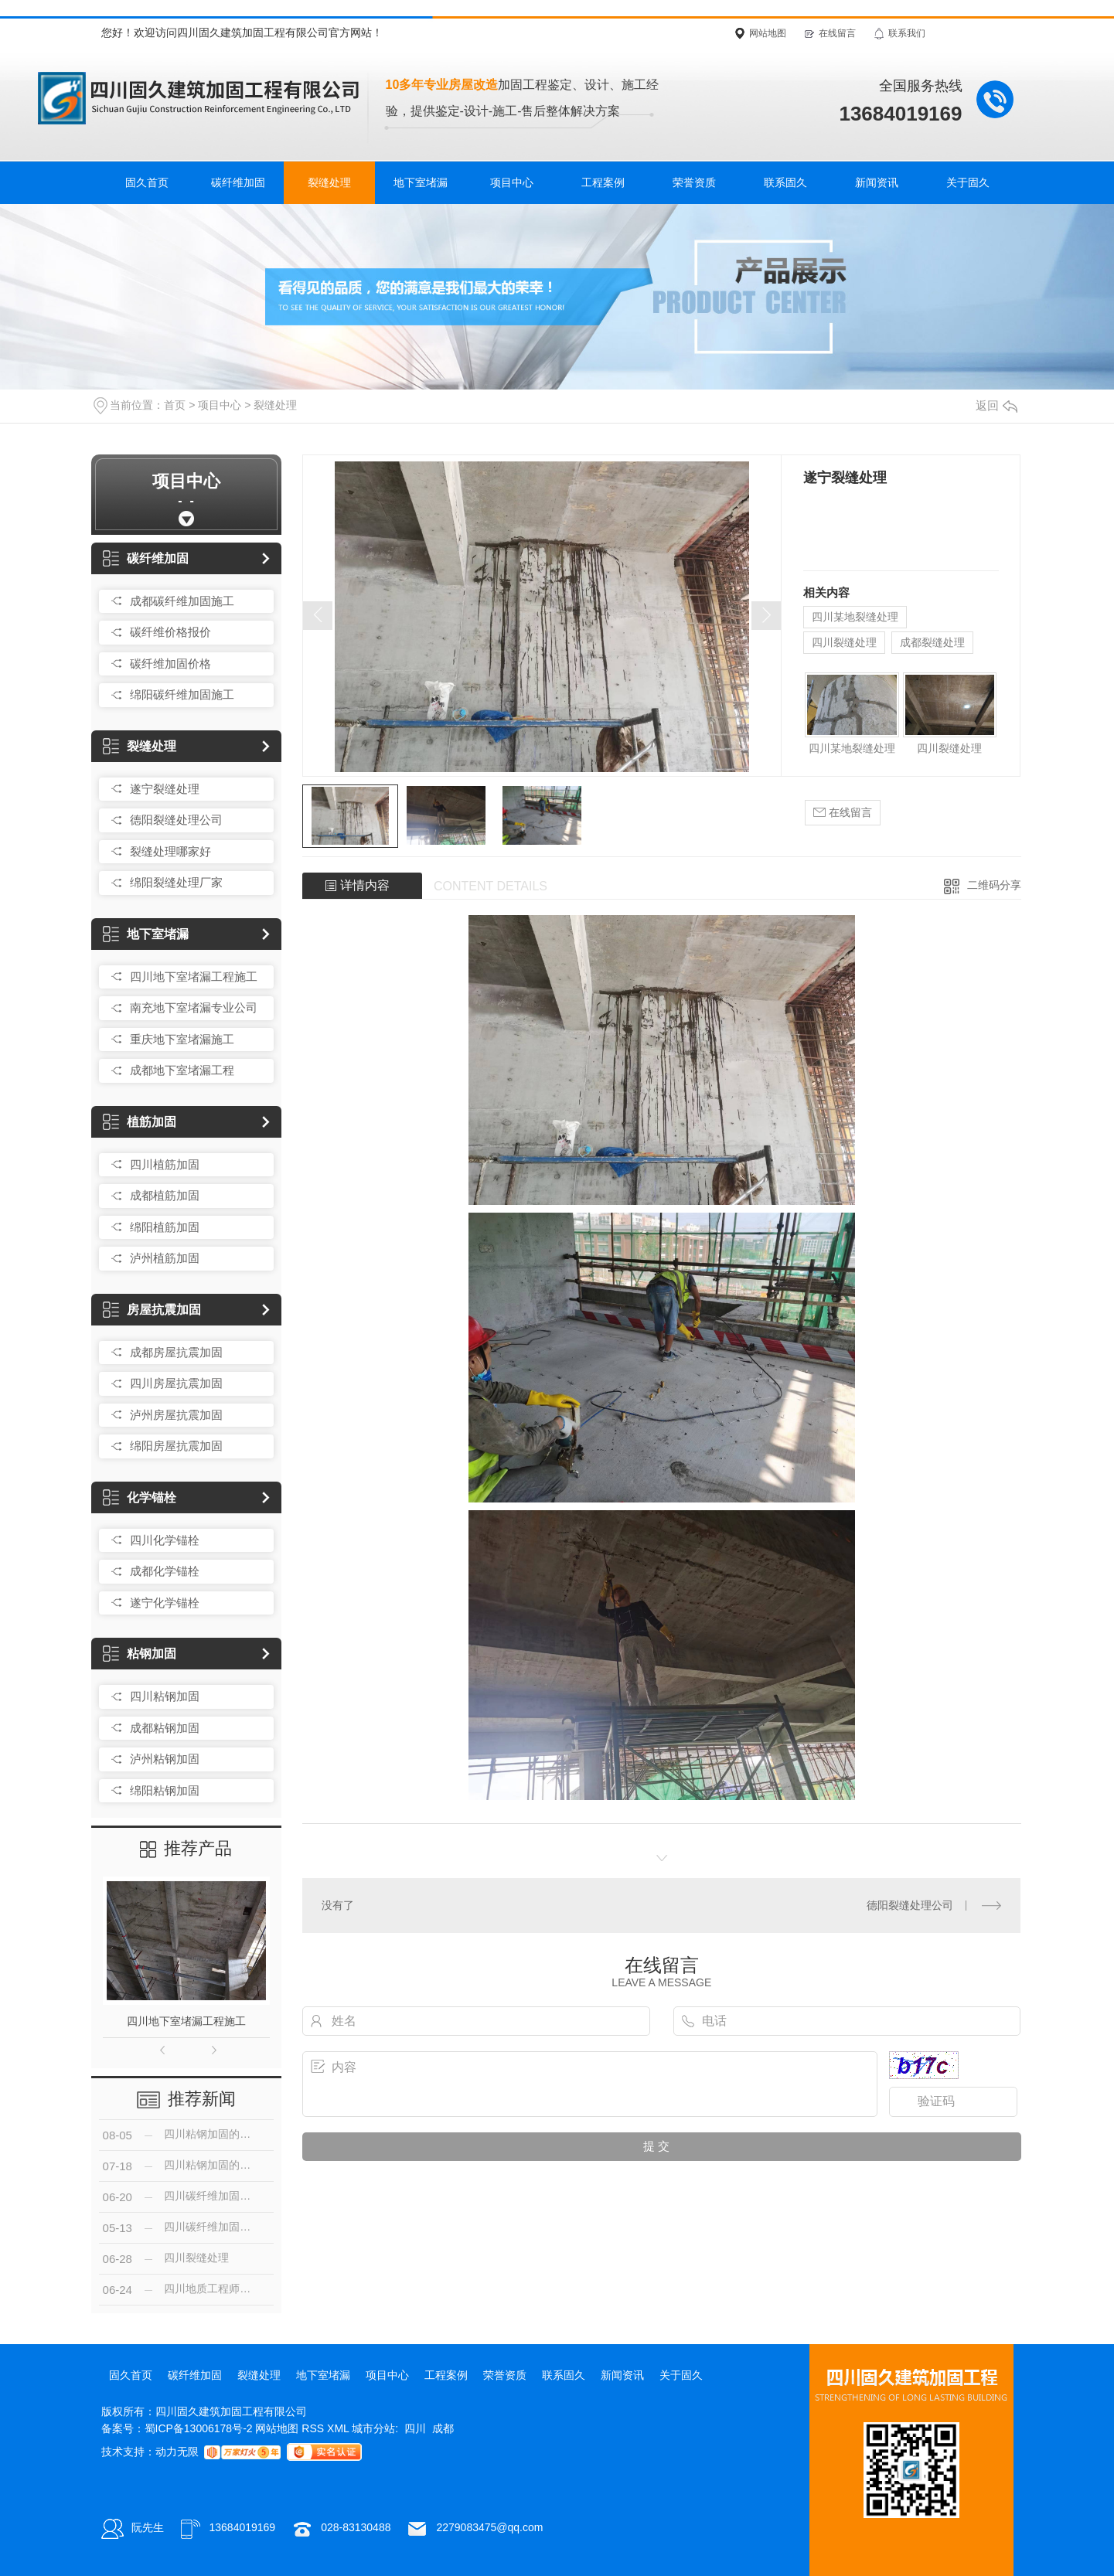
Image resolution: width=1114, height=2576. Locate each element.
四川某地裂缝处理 (855, 617)
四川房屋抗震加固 (176, 1383)
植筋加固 (139, 1121)
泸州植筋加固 (164, 1257)
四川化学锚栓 (164, 1540)
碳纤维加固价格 (170, 663)
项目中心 (511, 182)
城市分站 (373, 2428)
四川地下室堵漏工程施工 (193, 976)
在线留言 (837, 33)
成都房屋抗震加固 (176, 1352)
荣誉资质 (694, 182)
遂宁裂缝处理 (164, 788)
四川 (415, 2428)
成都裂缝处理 (932, 642)
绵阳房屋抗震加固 (176, 1445)
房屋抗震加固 (152, 1309)
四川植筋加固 (164, 1164)
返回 (996, 405)
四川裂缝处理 (844, 642)
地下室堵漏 (420, 182)
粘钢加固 (139, 1653)
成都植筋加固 (164, 1195)
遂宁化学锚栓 (164, 1602)
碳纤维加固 (238, 182)
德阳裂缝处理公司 (176, 819)
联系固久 (785, 182)
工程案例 (603, 182)
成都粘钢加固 (164, 1727)
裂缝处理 (329, 182)
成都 (443, 2428)
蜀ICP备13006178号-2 (199, 2428)
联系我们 (906, 33)
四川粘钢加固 (164, 1696)
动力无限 (177, 2451)
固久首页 (147, 182)
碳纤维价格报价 (170, 631)
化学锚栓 (139, 1497)
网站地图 (767, 33)
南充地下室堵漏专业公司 (193, 1007)
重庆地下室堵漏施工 (182, 1039)
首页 (175, 405)
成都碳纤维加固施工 (182, 600)
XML (339, 2428)
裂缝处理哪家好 (170, 851)
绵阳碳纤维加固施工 (182, 694)
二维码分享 (994, 885)
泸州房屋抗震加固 (176, 1414)
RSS (314, 2428)
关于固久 (968, 182)
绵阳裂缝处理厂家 (176, 882)
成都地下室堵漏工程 (182, 1070)
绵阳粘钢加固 (164, 1790)
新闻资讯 (876, 182)
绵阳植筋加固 (164, 1227)
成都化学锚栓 (164, 1570)
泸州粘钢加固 (164, 1758)
